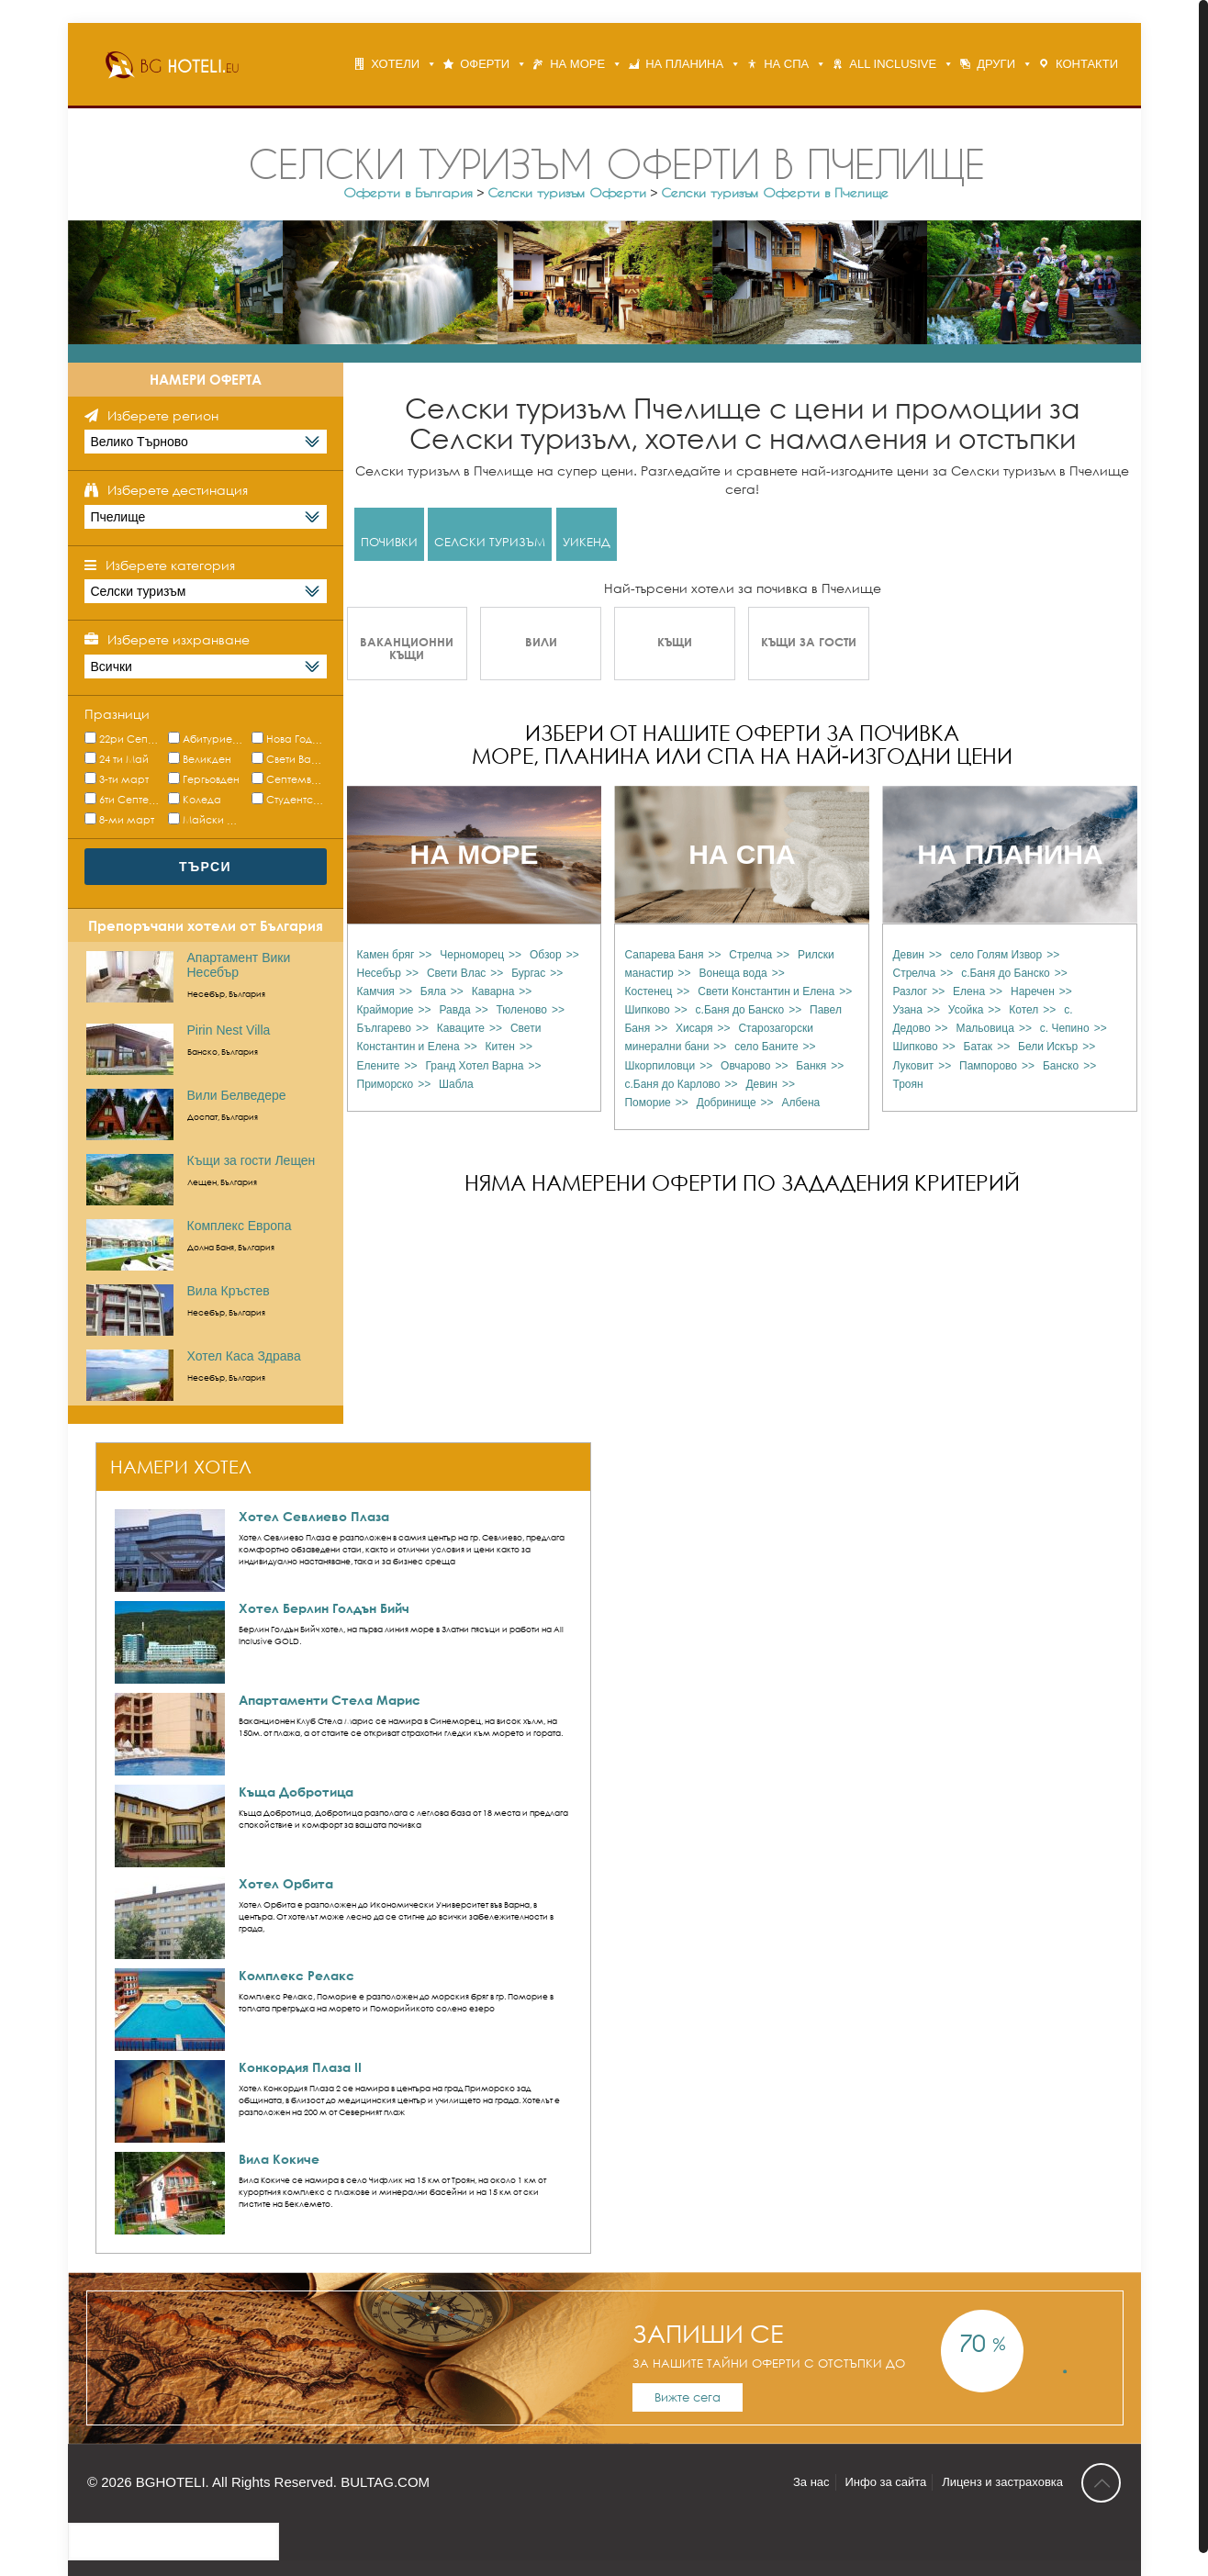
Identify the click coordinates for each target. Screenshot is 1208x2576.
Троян (907, 1084)
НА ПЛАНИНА (684, 64)
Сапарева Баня (663, 954)
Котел (1023, 1009)
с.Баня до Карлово (672, 1084)
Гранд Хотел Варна (474, 1065)
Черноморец (472, 954)
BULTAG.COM (385, 2482)
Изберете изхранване (178, 639)
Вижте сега (687, 2397)
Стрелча (750, 954)
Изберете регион (162, 415)
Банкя (811, 1065)
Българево (384, 1028)
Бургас (528, 973)
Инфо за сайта (885, 2482)
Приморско (385, 1084)
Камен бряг (386, 954)
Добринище (726, 1102)
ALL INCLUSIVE (892, 64)
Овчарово (745, 1065)
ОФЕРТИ (484, 64)
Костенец (648, 991)
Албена (801, 1102)
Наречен (1033, 991)
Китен (500, 1046)
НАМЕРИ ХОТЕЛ (181, 1466)
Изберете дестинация (177, 489)
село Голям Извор (996, 954)
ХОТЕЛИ (395, 64)
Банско (1061, 1065)
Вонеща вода (733, 973)
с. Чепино (1065, 1028)
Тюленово (522, 1009)
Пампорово (988, 1065)
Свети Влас (456, 973)
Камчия (376, 991)
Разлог (909, 991)
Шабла (456, 1084)
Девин (761, 1084)
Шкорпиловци (659, 1065)
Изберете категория (170, 565)
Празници (117, 713)
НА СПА (786, 64)
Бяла (433, 991)
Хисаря (694, 1028)
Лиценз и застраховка (1002, 2482)
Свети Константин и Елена (766, 991)
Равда (454, 1009)
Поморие (647, 1102)
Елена (969, 991)
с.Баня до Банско (740, 1009)
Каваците (461, 1028)
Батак (978, 1046)
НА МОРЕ (577, 64)
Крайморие (385, 1009)
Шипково (646, 1009)
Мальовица (985, 1028)
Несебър (379, 973)
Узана (907, 1009)
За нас (811, 2482)
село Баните (766, 1046)
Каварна (493, 991)
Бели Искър (1048, 1046)
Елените (378, 1065)
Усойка (966, 1009)
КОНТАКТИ (1087, 64)
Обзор (546, 954)
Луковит (913, 1065)
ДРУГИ (996, 64)
